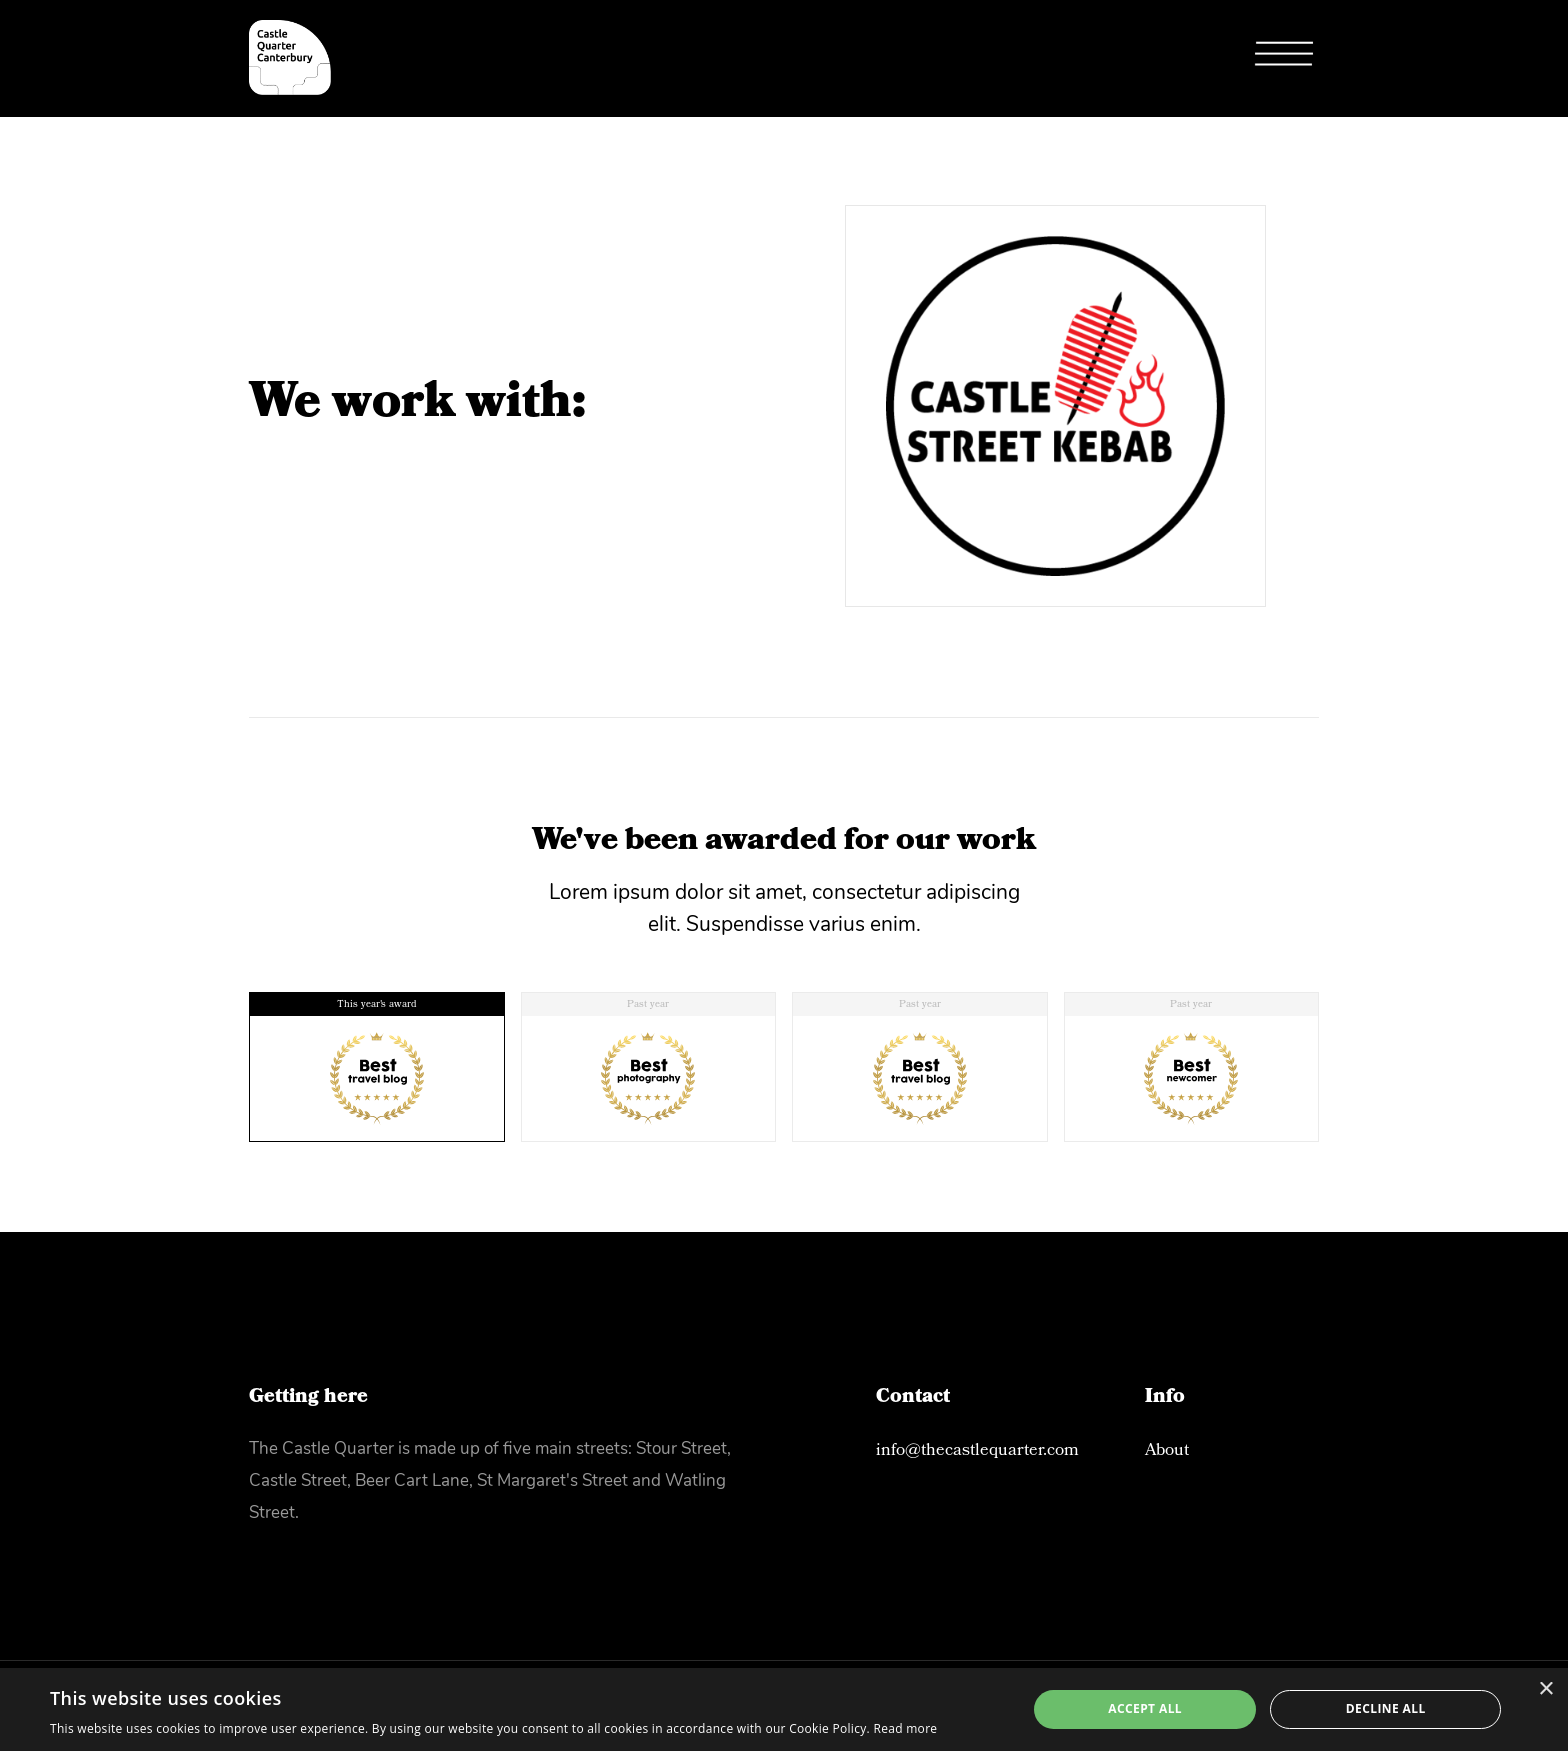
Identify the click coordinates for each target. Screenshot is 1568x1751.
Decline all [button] (1386, 1708)
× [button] (1545, 1689)
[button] (1284, 58)
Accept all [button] (1145, 1708)
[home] (290, 57)
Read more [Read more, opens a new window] (905, 1728)
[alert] (784, 1709)
